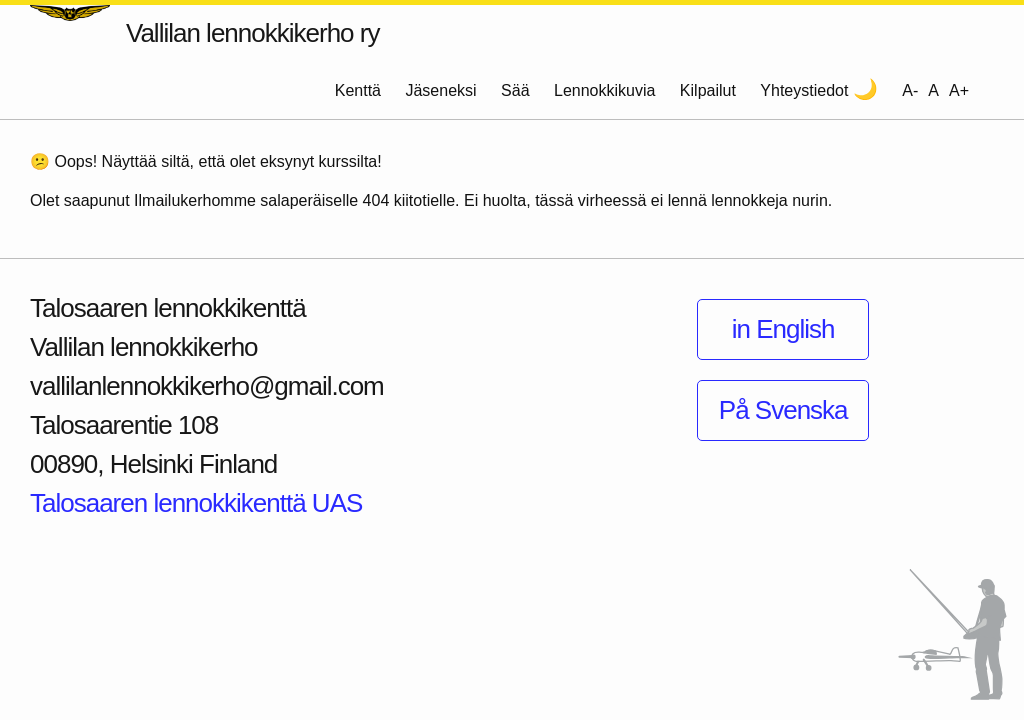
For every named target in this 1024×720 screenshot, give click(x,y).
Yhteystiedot (804, 90)
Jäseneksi (440, 90)
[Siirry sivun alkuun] (952, 634)
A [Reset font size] (933, 90)
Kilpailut (708, 90)
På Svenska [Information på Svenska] (783, 410)
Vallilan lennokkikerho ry (252, 33)
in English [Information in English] (783, 329)
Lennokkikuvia (604, 90)
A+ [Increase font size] (959, 90)
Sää (515, 90)
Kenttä (358, 90)
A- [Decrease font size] (910, 90)
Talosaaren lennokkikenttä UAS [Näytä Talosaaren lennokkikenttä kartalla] (196, 503)
